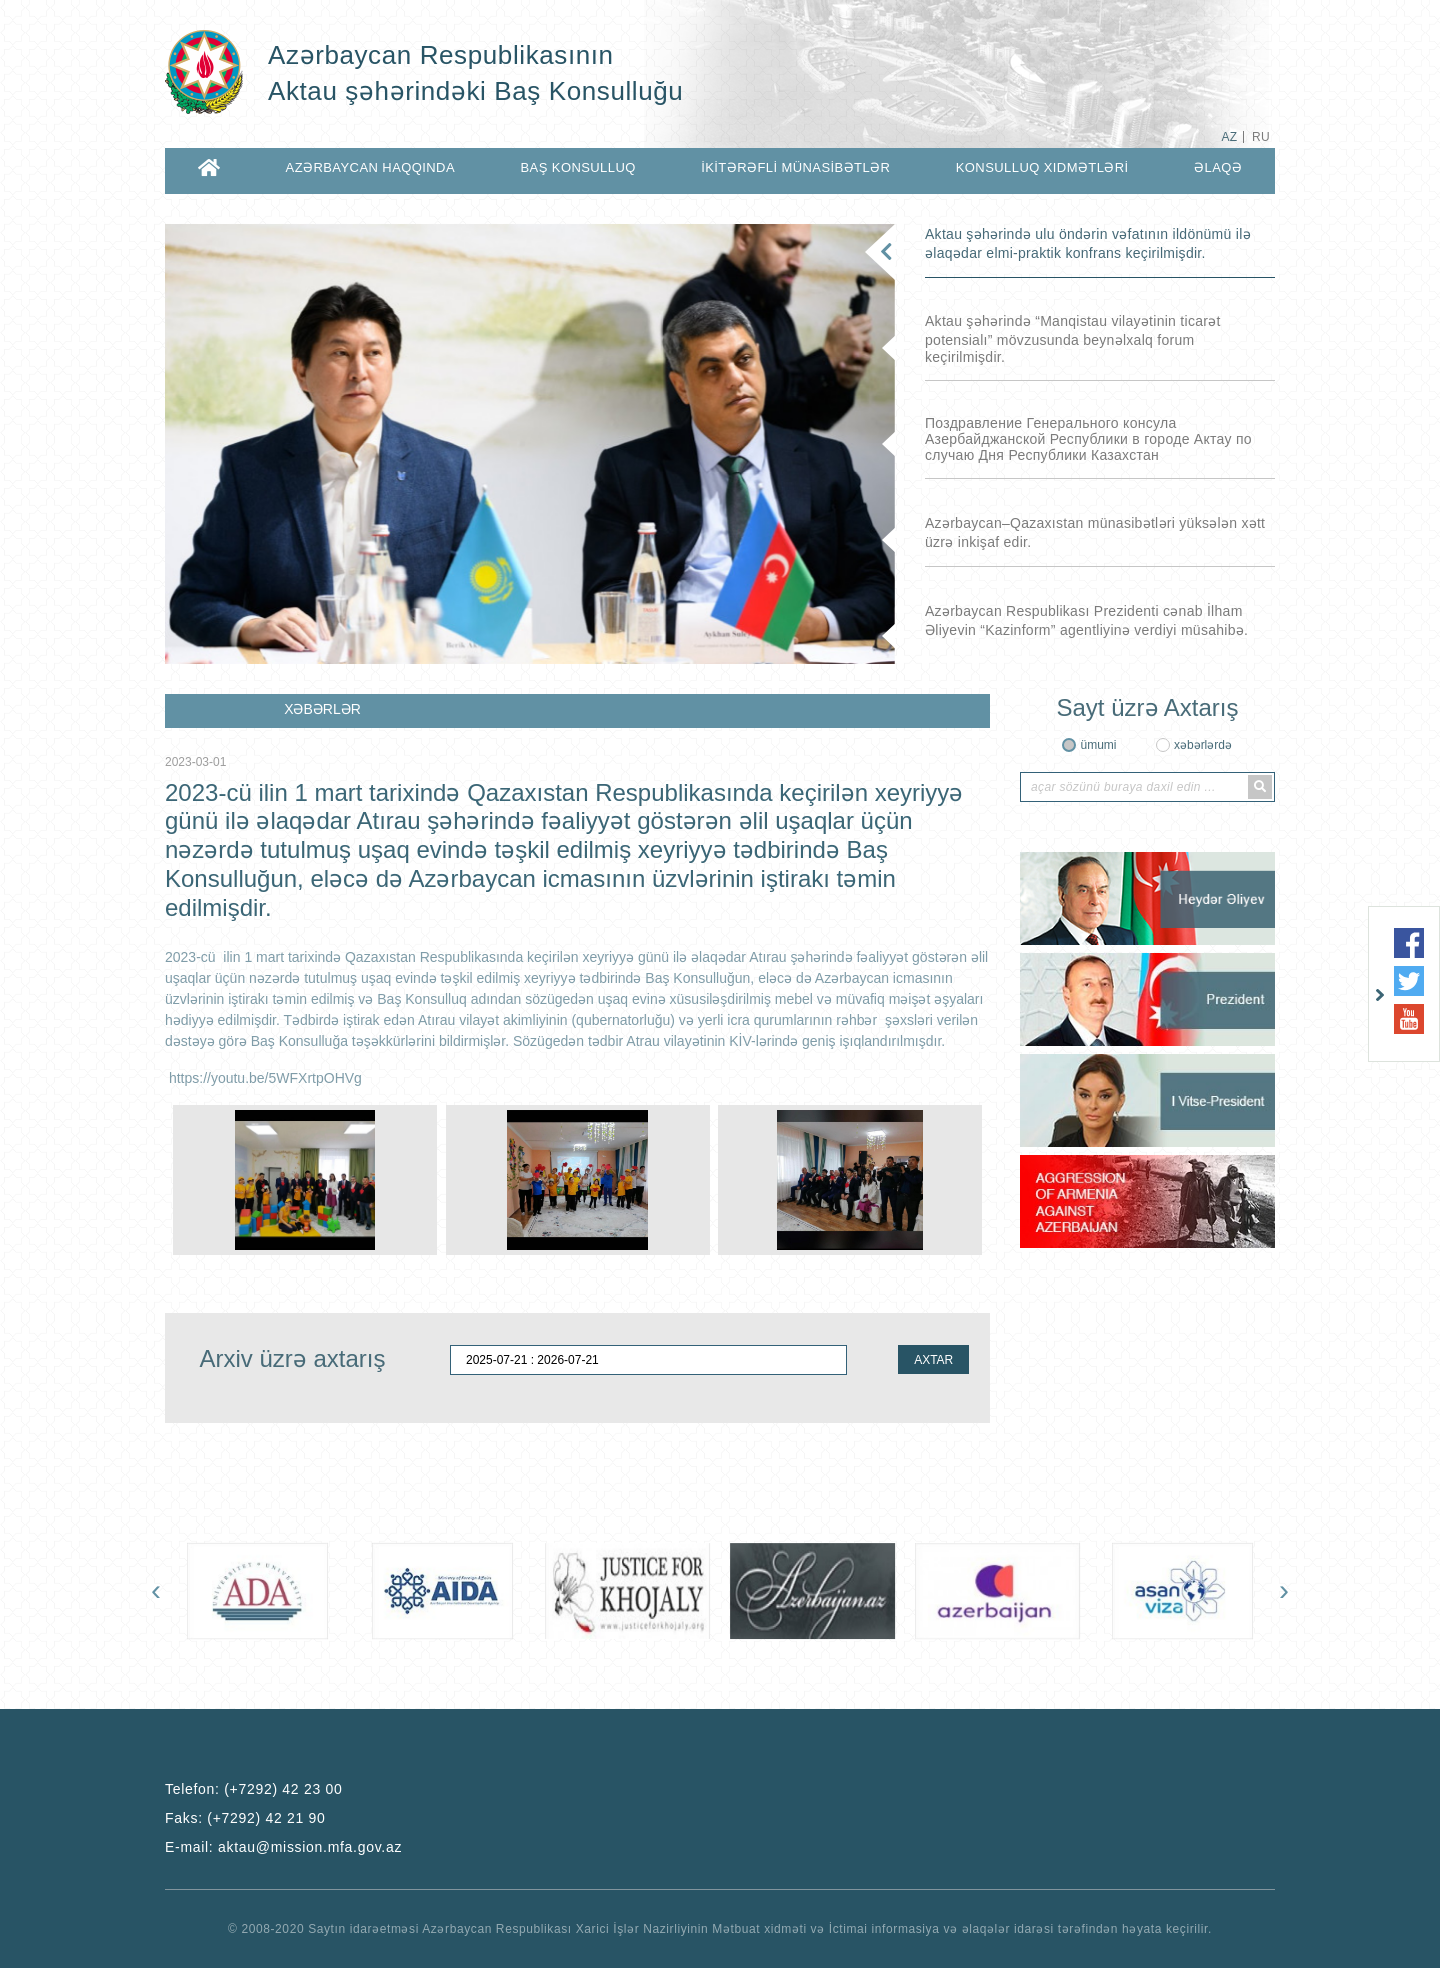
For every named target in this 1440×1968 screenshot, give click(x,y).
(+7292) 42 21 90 (266, 1818)
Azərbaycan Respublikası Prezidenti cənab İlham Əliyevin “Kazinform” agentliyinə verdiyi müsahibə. (1086, 620)
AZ (1229, 137)
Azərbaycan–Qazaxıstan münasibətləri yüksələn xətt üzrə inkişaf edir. (1095, 532)
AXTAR (933, 1360)
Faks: (245, 1818)
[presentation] (156, 1590)
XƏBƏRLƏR (322, 709)
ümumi (1098, 745)
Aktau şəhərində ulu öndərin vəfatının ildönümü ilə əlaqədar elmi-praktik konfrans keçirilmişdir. (1088, 243)
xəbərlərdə (1203, 745)
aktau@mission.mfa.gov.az (310, 1847)
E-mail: (283, 1847)
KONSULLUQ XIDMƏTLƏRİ (1042, 167)
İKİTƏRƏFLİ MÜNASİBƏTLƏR (795, 167)
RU (1261, 137)
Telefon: (253, 1789)
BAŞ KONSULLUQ (577, 167)
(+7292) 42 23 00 (283, 1789)
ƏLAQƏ (1218, 167)
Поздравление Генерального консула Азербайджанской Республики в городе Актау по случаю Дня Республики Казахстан (1088, 439)
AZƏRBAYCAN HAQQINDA (370, 167)
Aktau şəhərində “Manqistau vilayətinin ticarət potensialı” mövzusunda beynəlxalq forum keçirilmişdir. (1073, 339)
